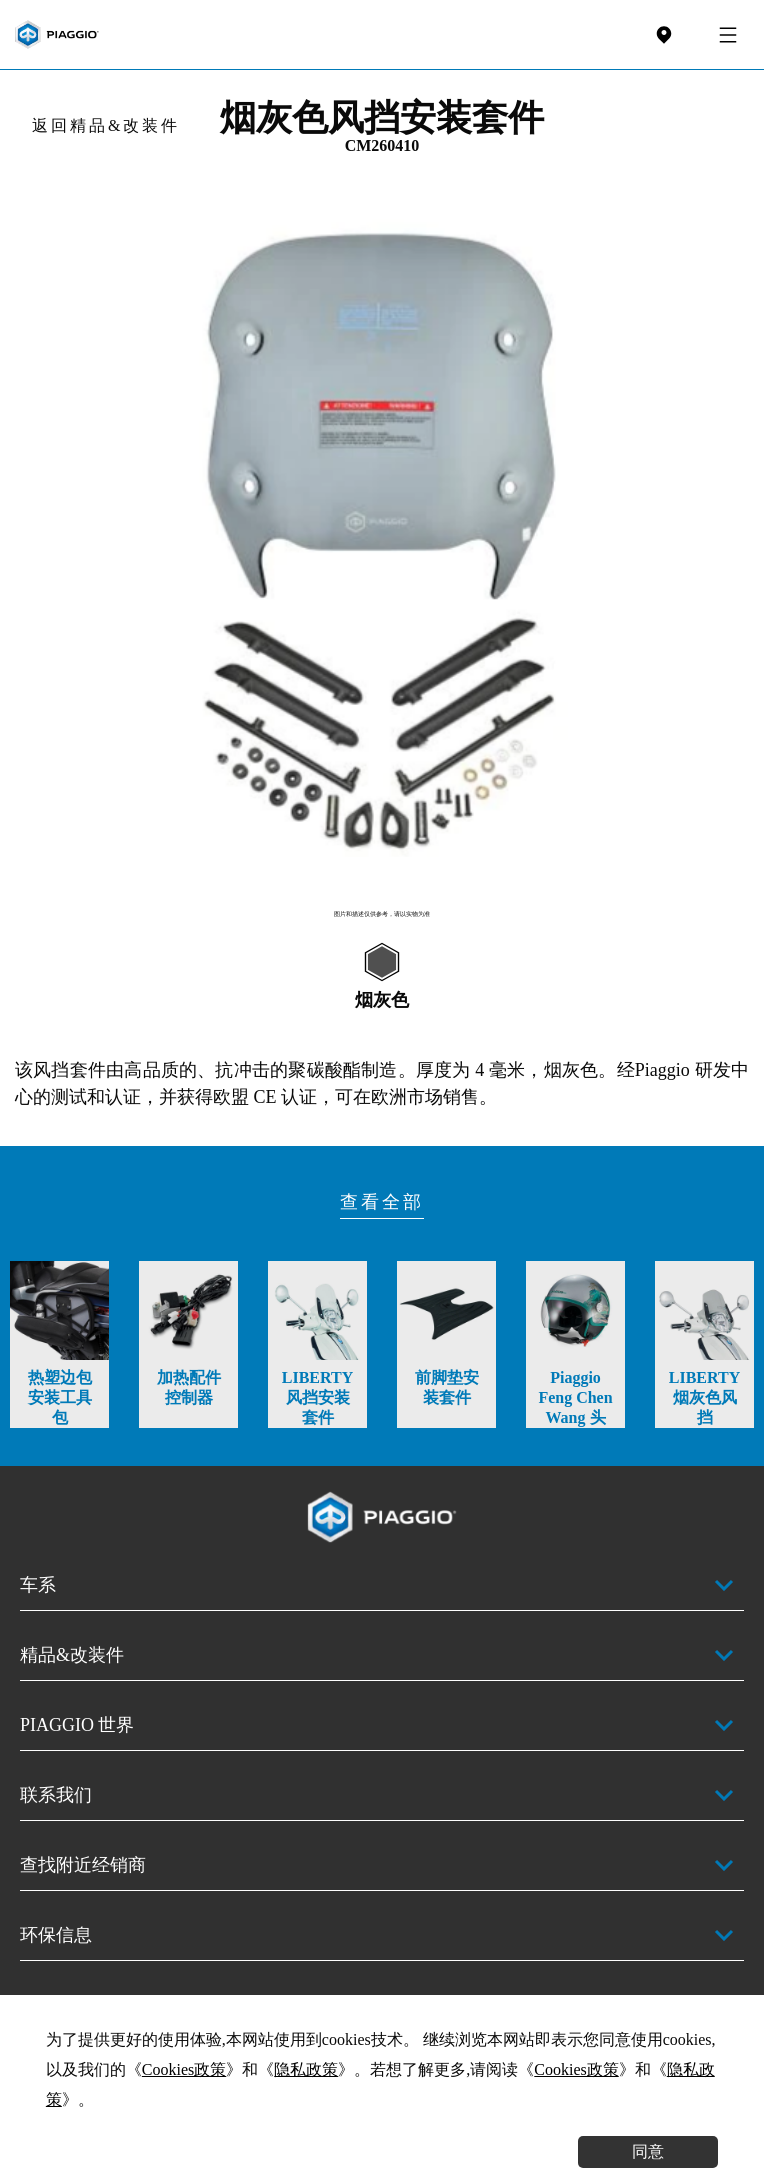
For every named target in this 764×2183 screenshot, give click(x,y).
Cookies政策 (184, 2069)
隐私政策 (306, 2069)
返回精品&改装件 (106, 125)
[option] (382, 543)
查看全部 (382, 1202)
